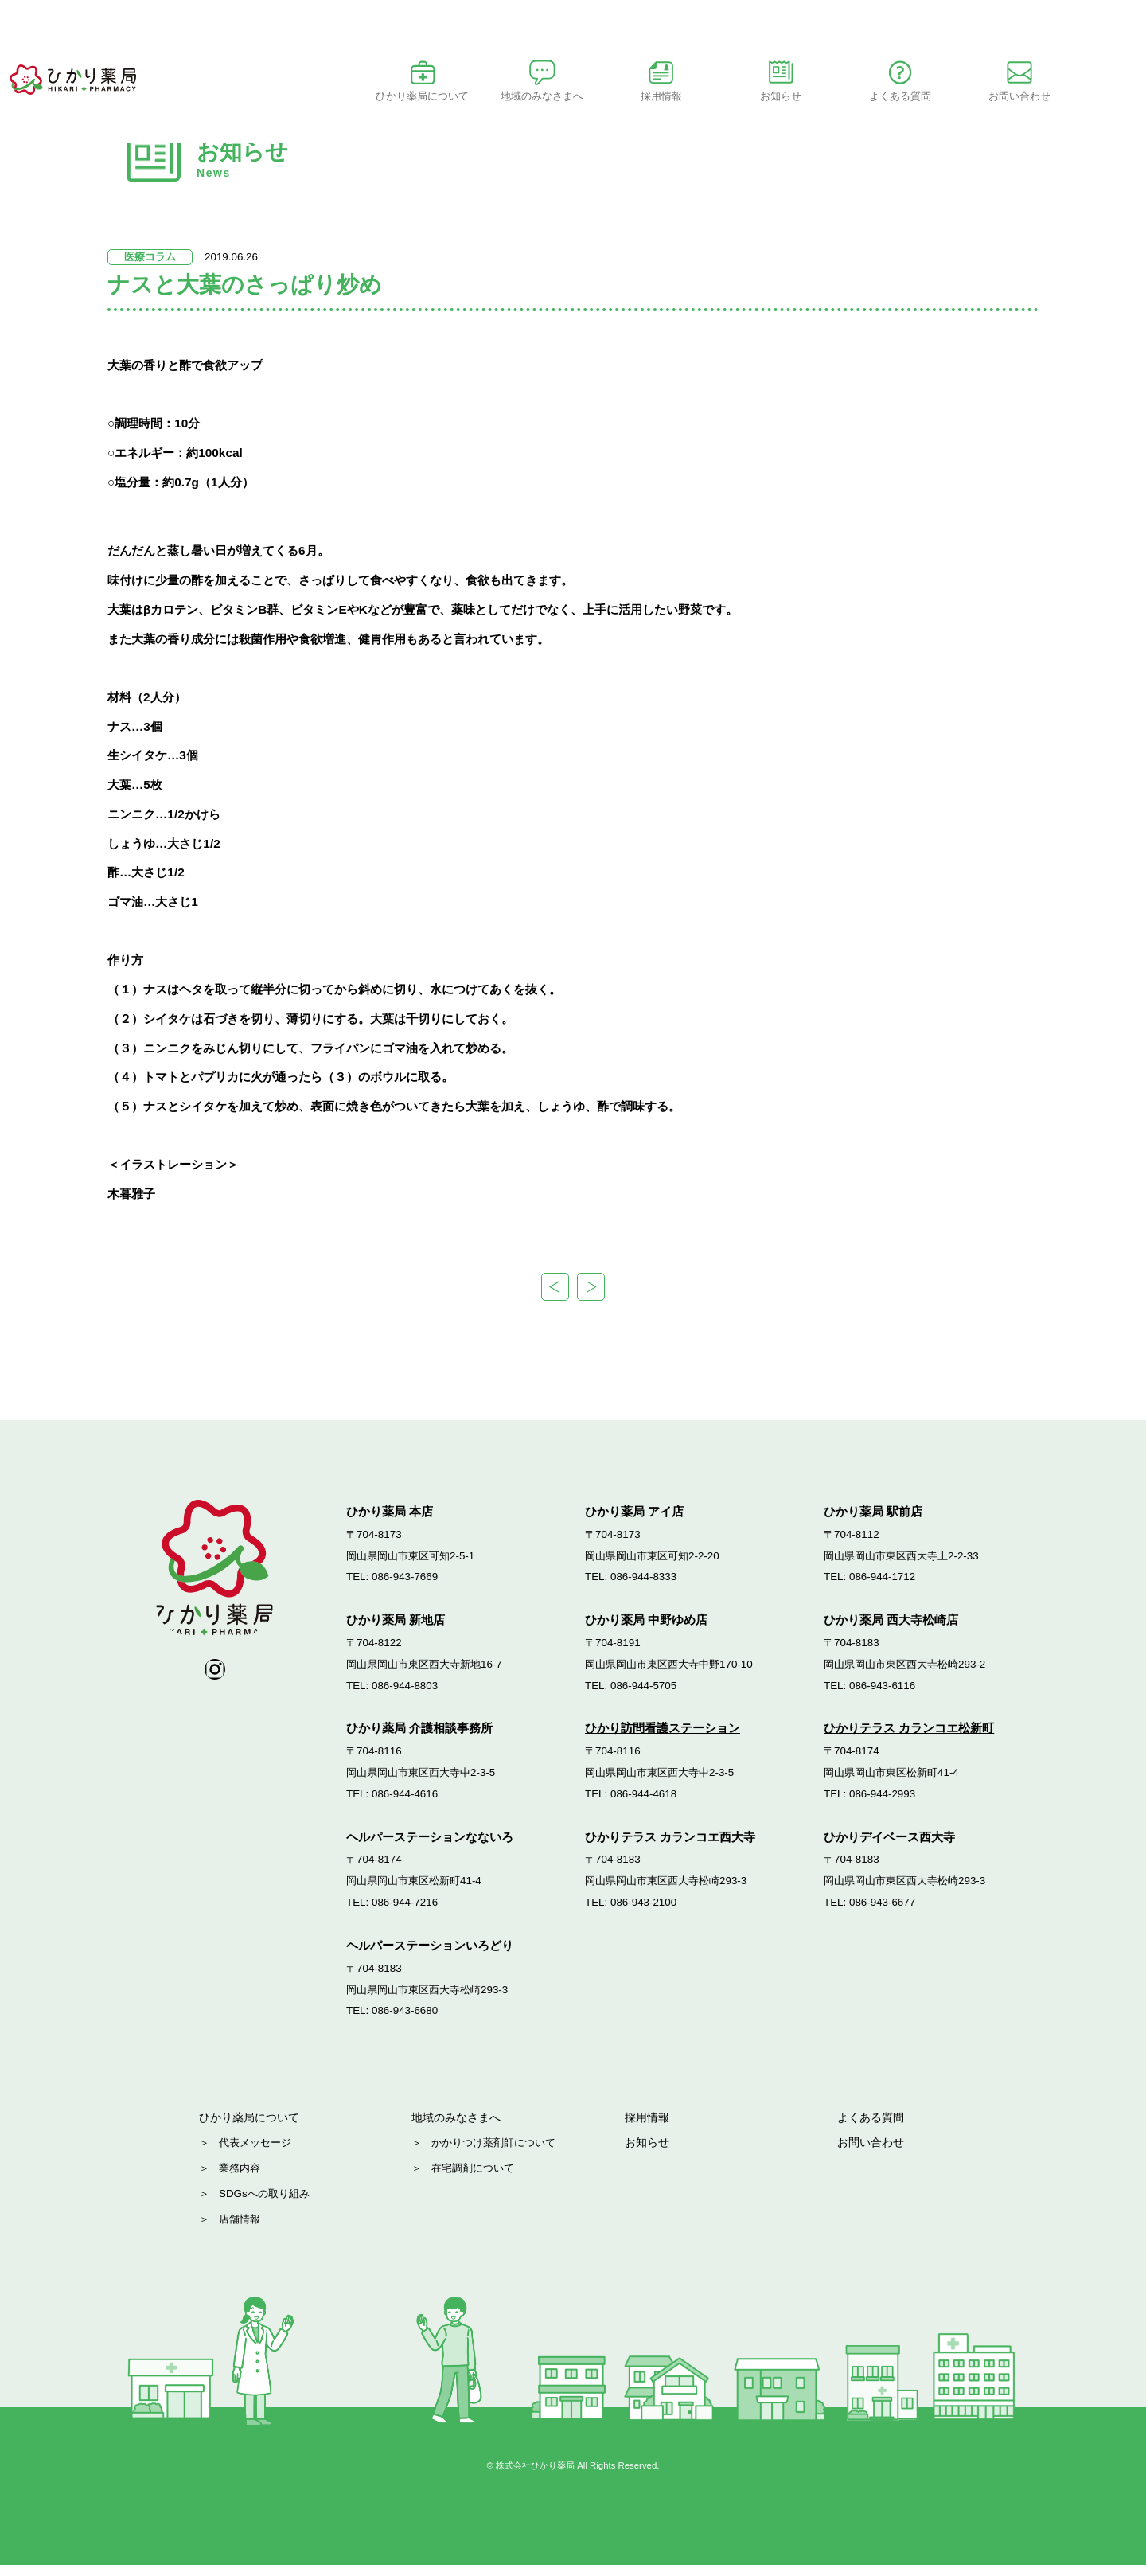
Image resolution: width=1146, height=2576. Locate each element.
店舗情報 (239, 2230)
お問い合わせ (1086, 96)
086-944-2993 (882, 1799)
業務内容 (239, 2179)
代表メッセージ (255, 2153)
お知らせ (847, 96)
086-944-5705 (643, 1691)
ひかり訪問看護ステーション (662, 1734)
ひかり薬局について (489, 96)
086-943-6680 (405, 2017)
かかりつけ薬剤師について (493, 2153)
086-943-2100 (643, 1908)
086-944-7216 (405, 1908)
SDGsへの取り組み (264, 2205)
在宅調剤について (472, 2179)
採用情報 (648, 2126)
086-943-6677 (882, 1908)
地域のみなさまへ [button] (608, 96)
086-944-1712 (882, 1583)
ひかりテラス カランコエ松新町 (909, 1734)
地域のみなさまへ (459, 2126)
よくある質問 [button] (967, 96)
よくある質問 (873, 2126)
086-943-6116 (882, 1691)
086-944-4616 (405, 1799)
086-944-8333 (643, 1583)
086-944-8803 (405, 1691)
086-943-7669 (405, 1583)
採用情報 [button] (728, 96)
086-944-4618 (643, 1799)
